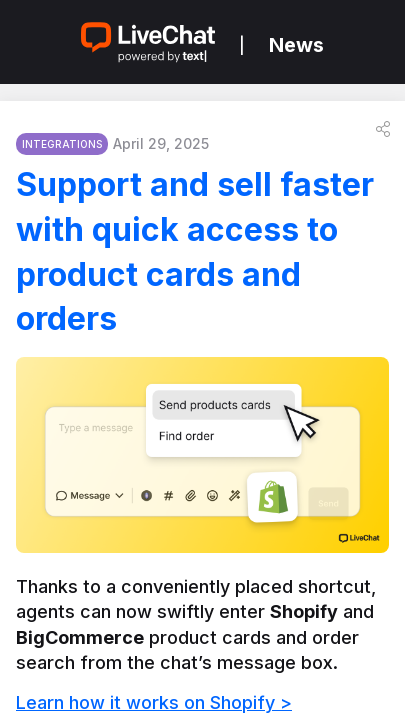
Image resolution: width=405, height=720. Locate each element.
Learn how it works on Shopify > (154, 702)
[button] (383, 129)
